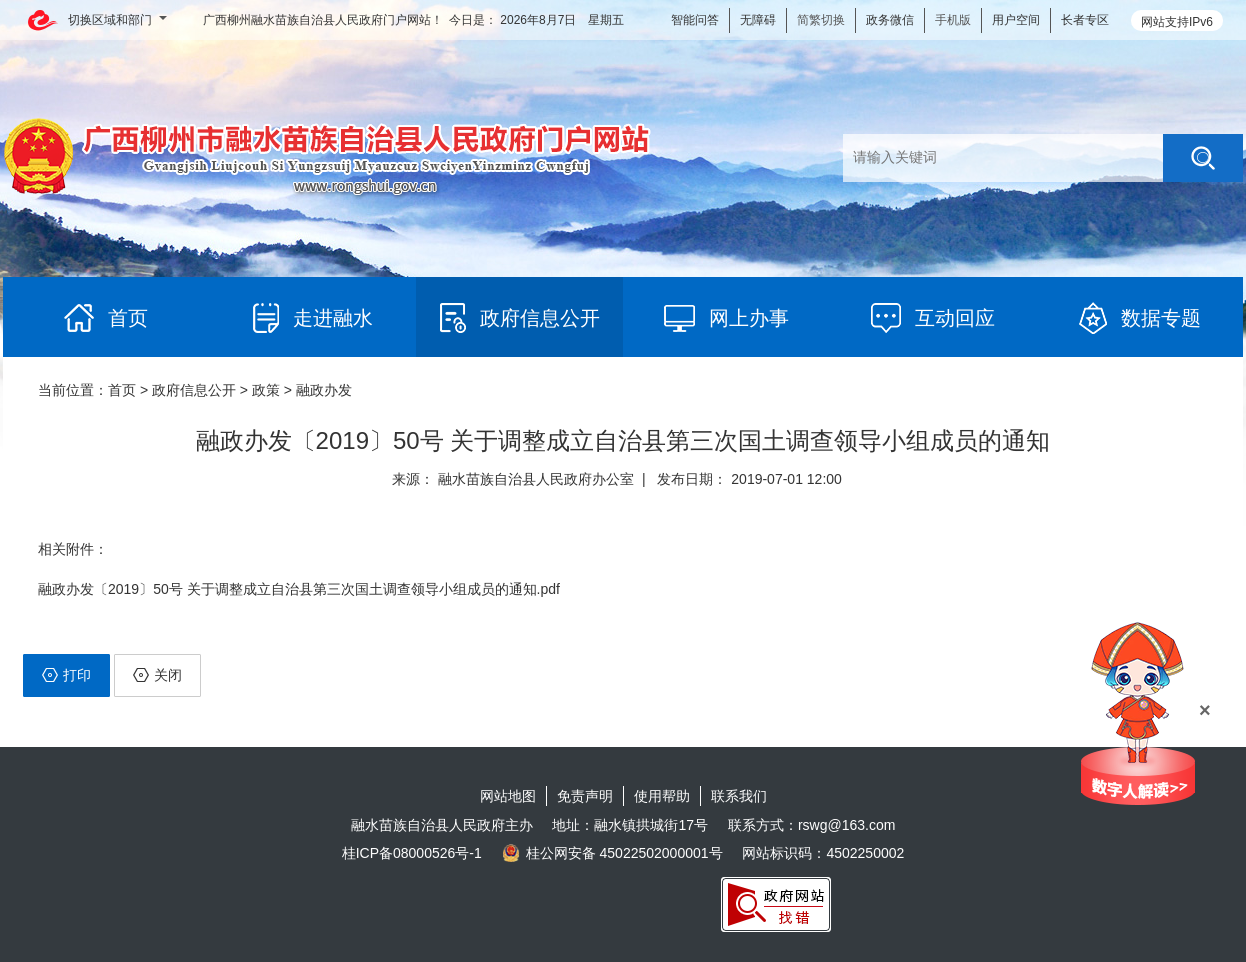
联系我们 (739, 796)
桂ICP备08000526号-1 (412, 853)
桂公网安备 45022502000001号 (612, 853)
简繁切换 (821, 20)
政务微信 (890, 20)
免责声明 (585, 796)
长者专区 (1085, 20)
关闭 (157, 675)
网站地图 (508, 796)
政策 (266, 390)
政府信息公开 (194, 390)
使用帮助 (662, 796)
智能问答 (695, 20)
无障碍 (758, 20)
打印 (66, 675)
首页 (122, 390)
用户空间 (1016, 20)
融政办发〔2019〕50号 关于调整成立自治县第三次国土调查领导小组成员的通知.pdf (299, 589)
